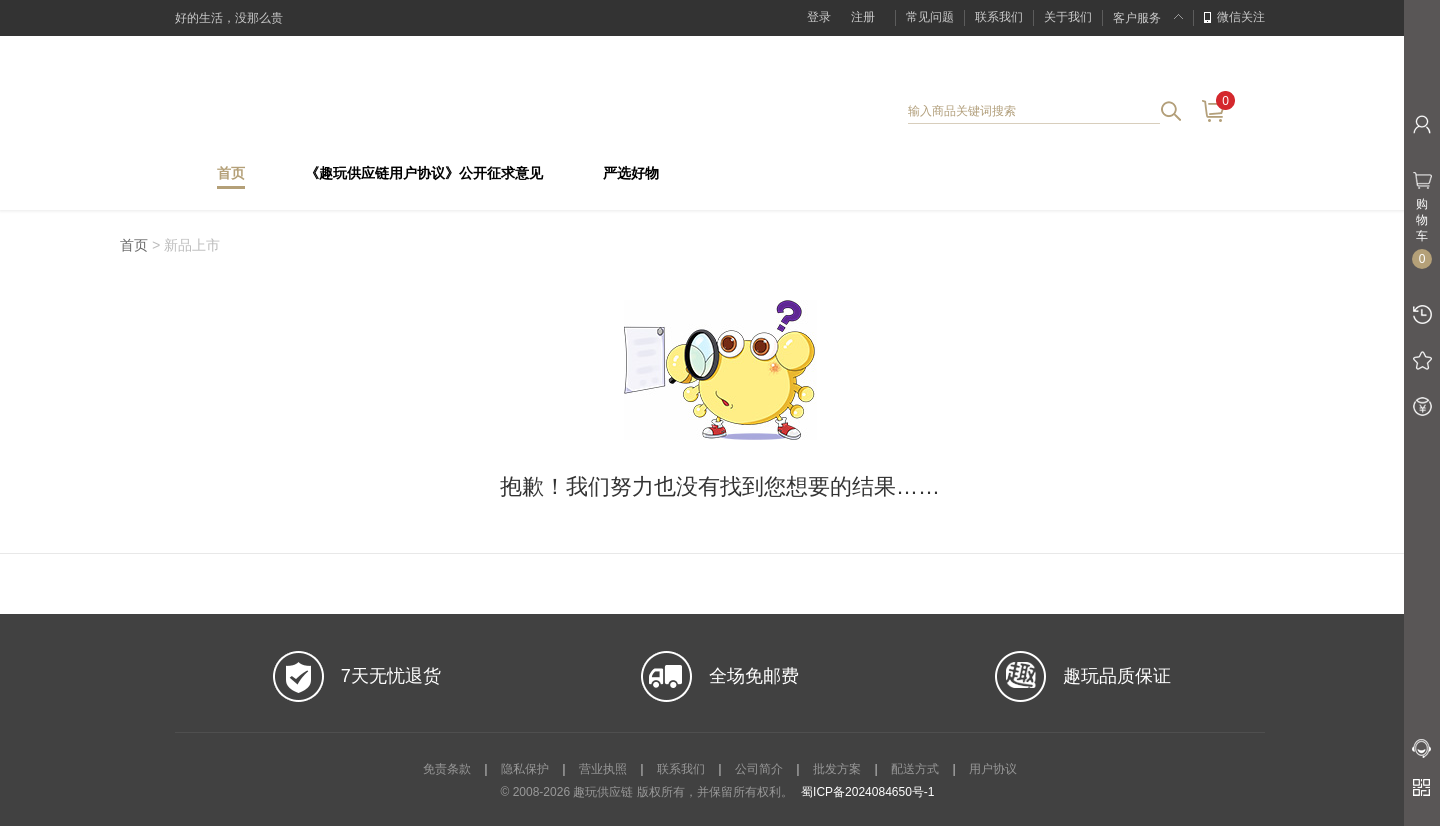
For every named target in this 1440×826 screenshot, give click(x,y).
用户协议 (993, 769)
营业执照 (603, 769)
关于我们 (1068, 17)
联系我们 (999, 17)
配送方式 (915, 769)
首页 (231, 173)
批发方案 (837, 769)
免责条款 (447, 769)
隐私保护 (525, 769)
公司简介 (759, 769)
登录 (819, 17)
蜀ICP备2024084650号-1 (867, 792)
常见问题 (930, 17)
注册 (863, 17)
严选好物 (631, 173)
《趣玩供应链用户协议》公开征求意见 (424, 173)
